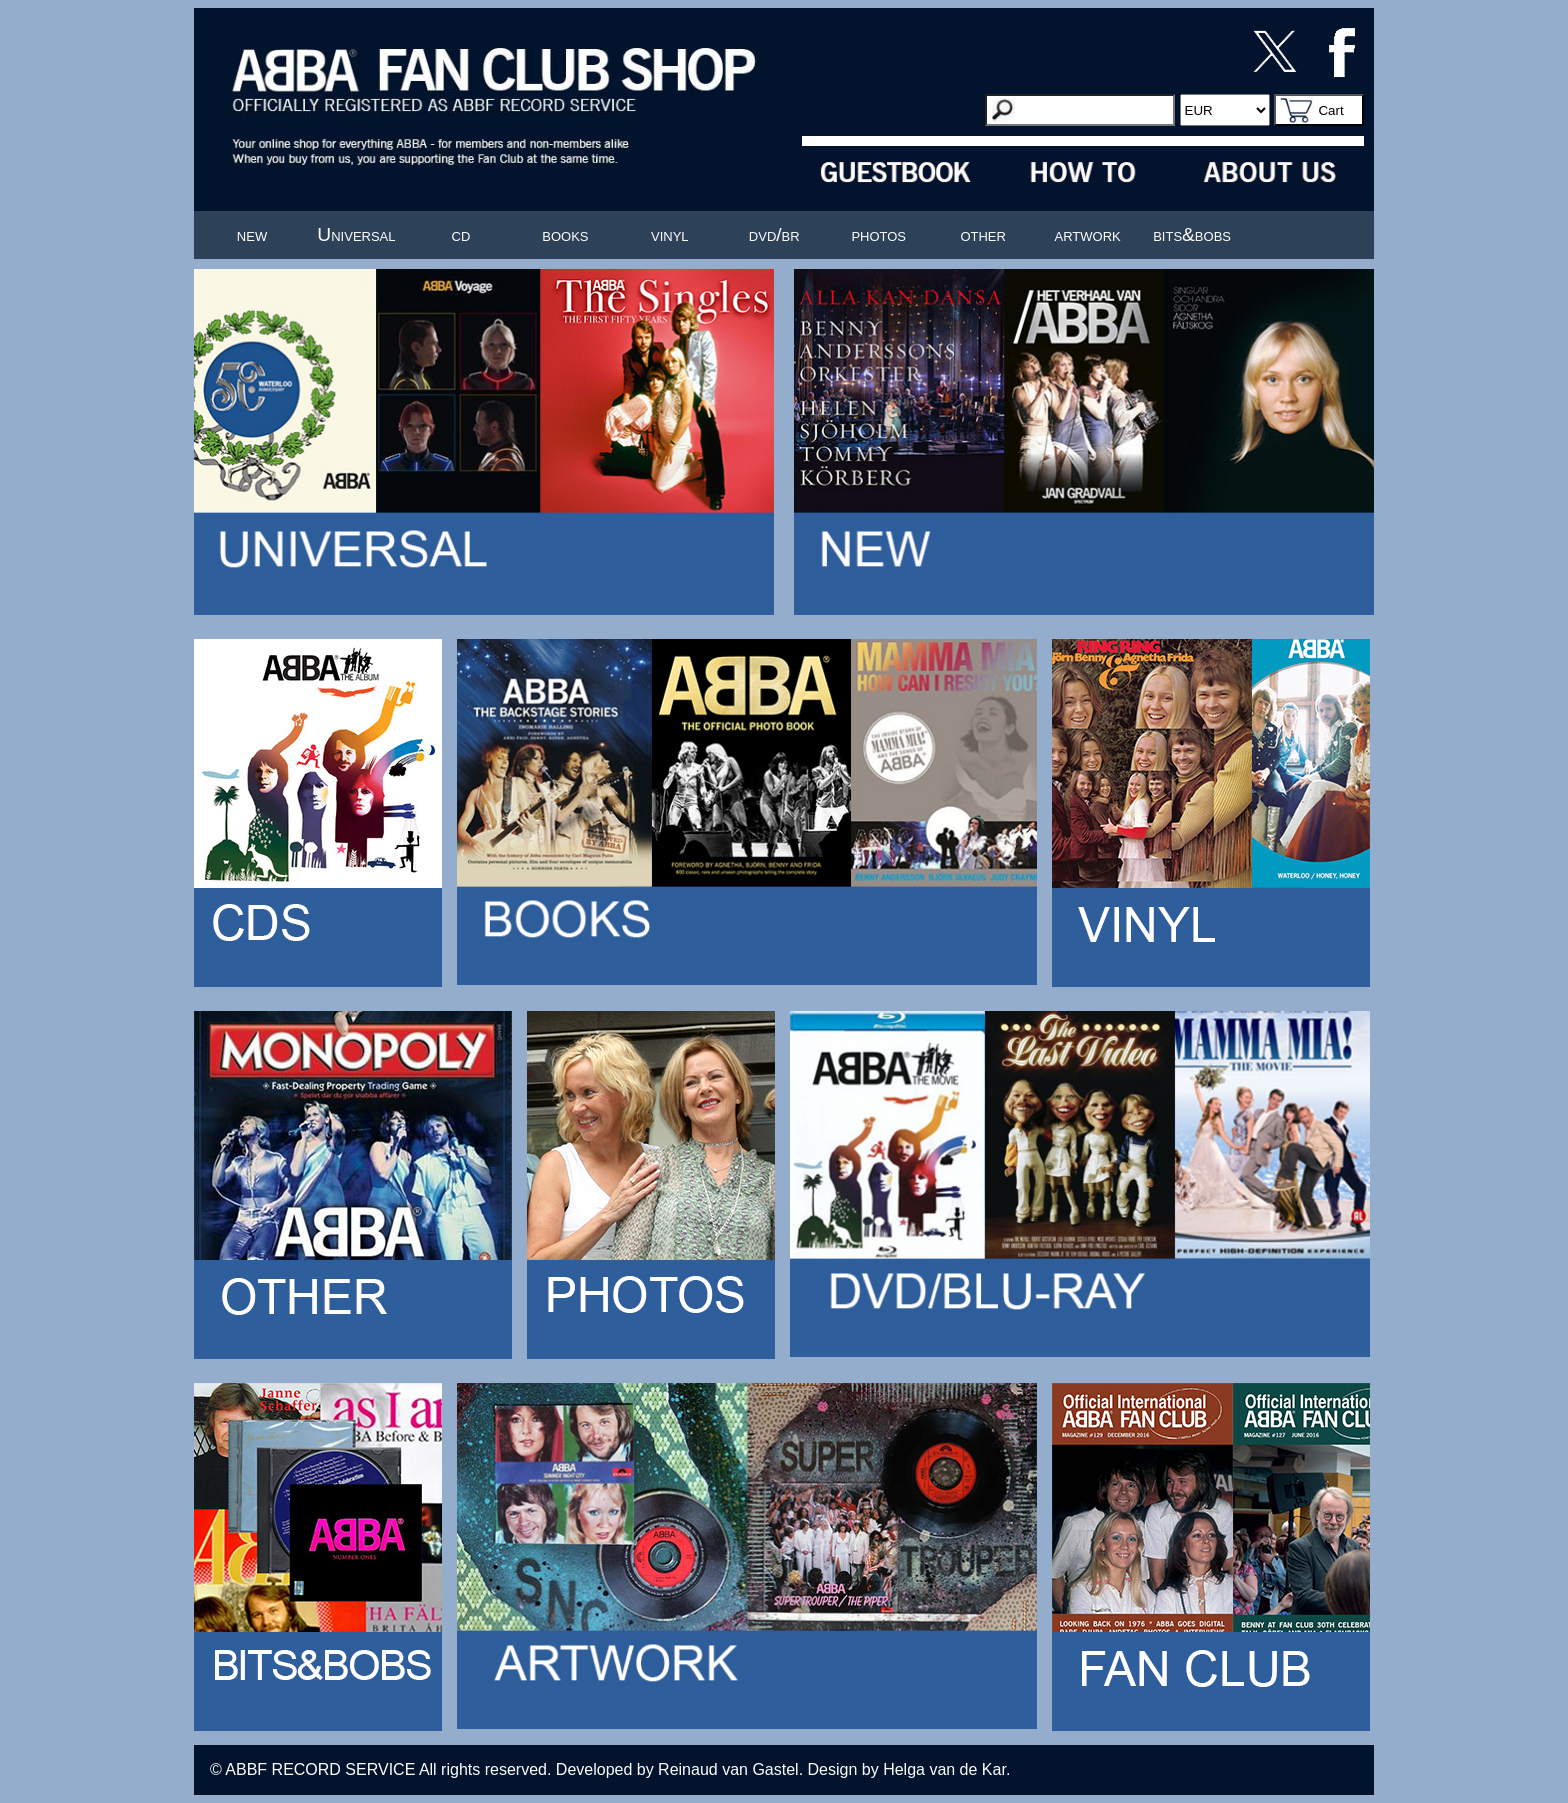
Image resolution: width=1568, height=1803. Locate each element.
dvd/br (774, 234)
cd (461, 234)
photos (878, 234)
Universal (356, 234)
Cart (1330, 110)
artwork (1088, 234)
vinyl (670, 234)
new (252, 234)
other (983, 234)
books (565, 234)
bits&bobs (1192, 234)
